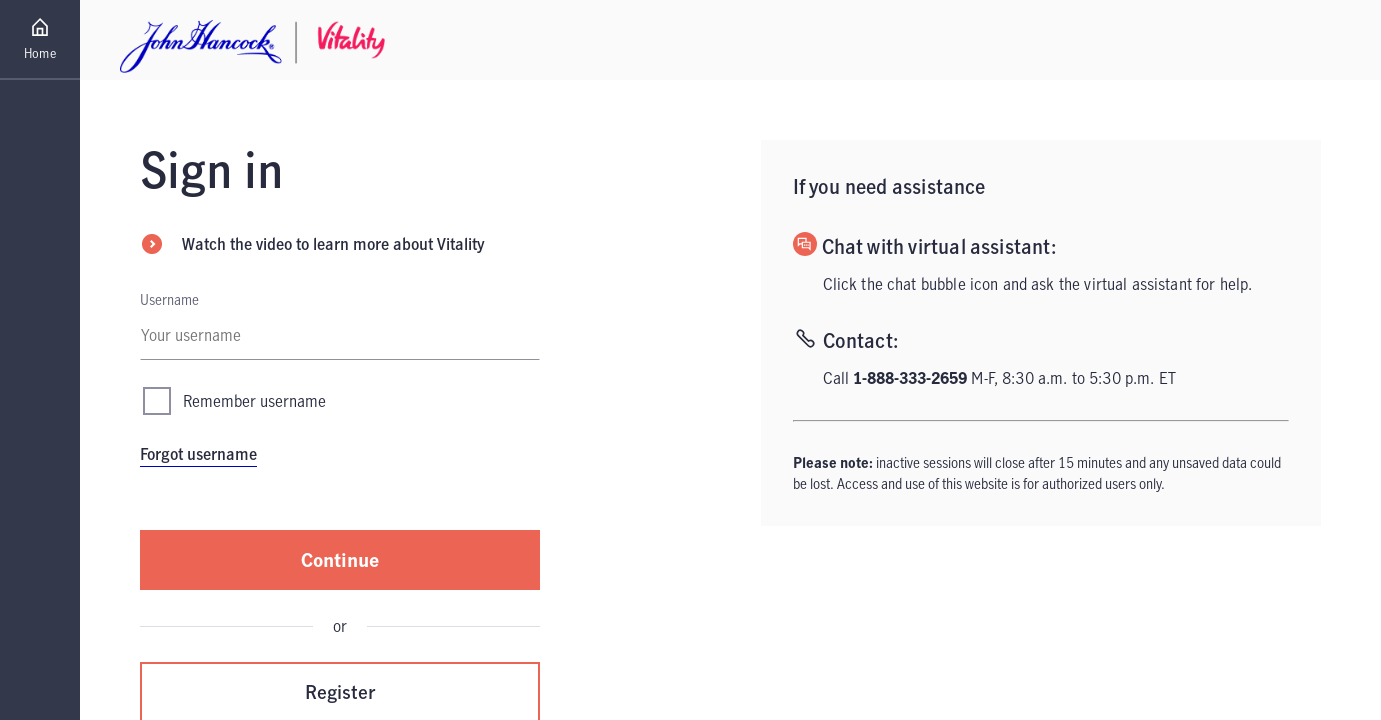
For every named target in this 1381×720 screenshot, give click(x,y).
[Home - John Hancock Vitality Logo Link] (252, 40)
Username (169, 299)
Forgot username (198, 454)
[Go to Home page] (40, 40)
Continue (340, 559)
